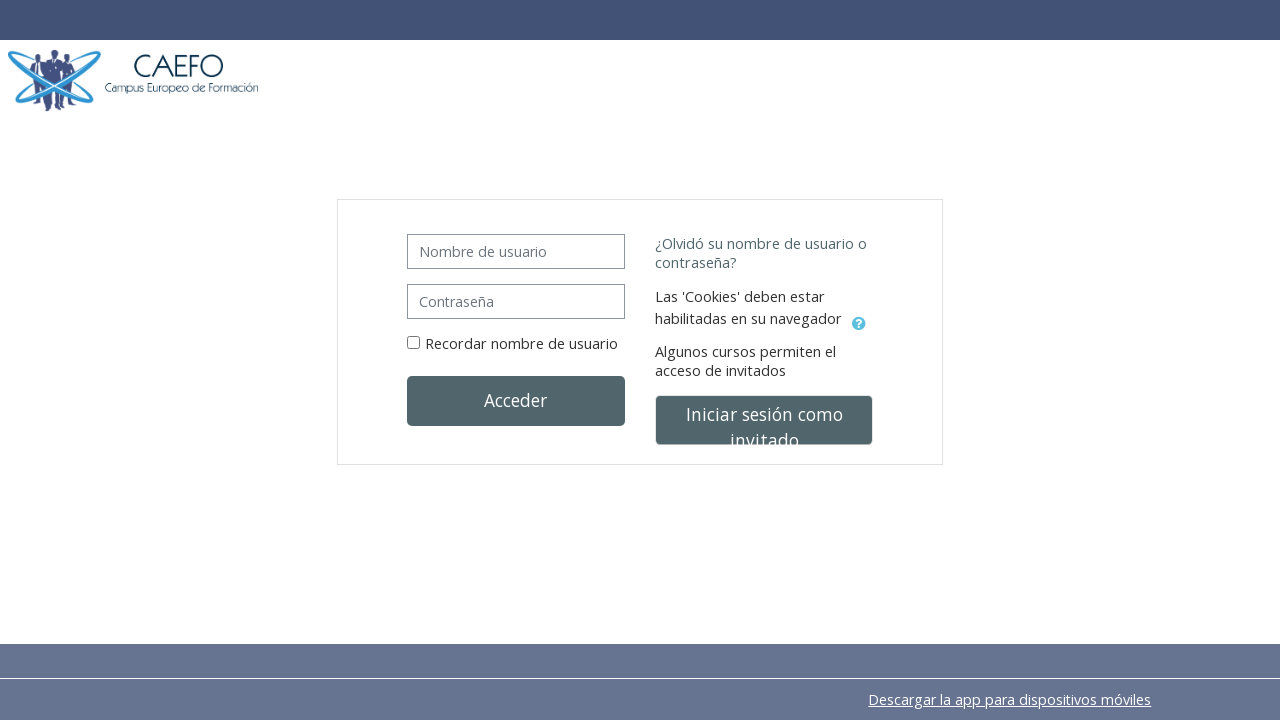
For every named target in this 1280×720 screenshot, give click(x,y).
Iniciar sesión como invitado (764, 423)
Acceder (515, 400)
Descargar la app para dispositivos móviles (1009, 699)
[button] (859, 320)
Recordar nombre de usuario (521, 343)
